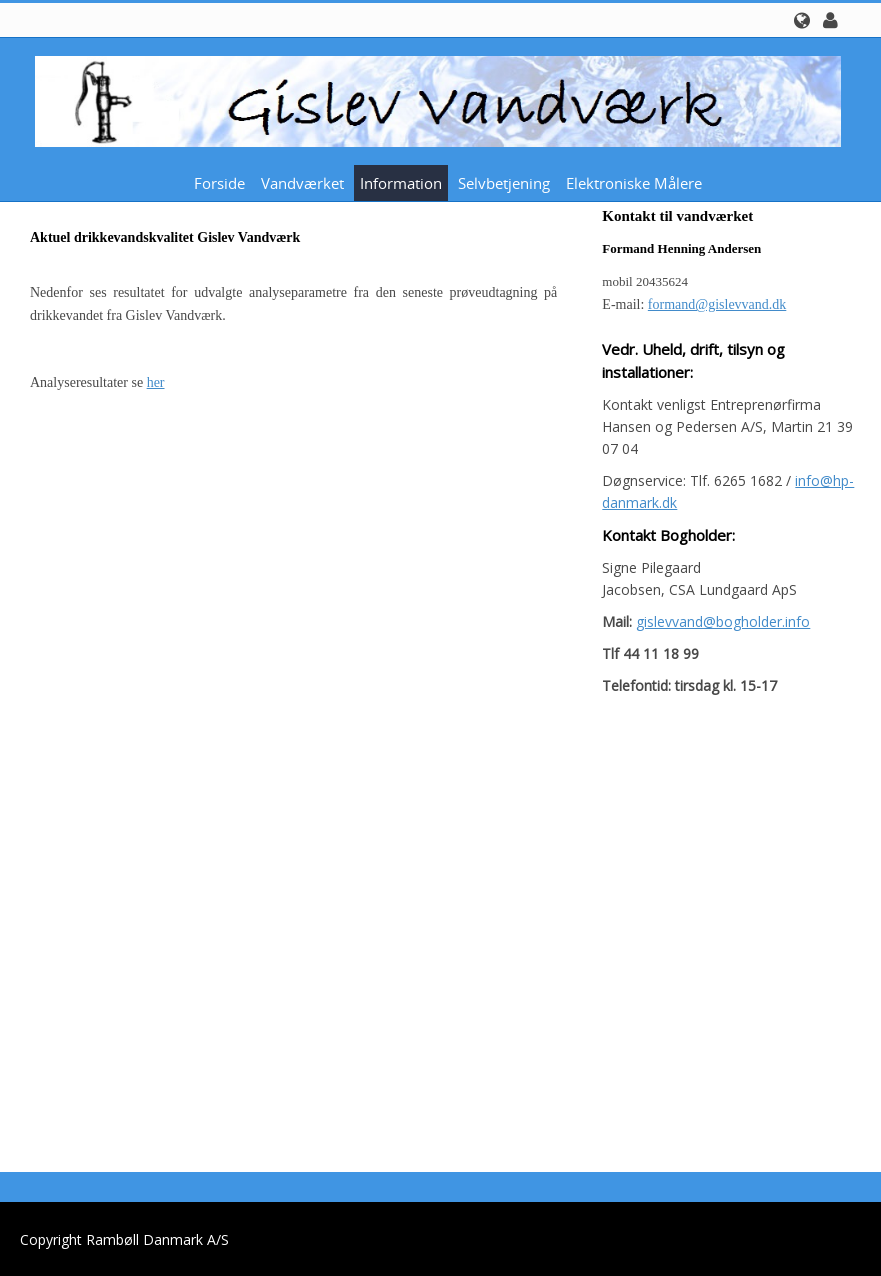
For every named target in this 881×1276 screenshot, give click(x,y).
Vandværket (302, 183)
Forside (219, 183)
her (156, 382)
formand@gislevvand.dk (717, 304)
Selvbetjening (504, 183)
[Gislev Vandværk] (433, 99)
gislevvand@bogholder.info (723, 621)
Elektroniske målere (634, 183)
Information (401, 183)
